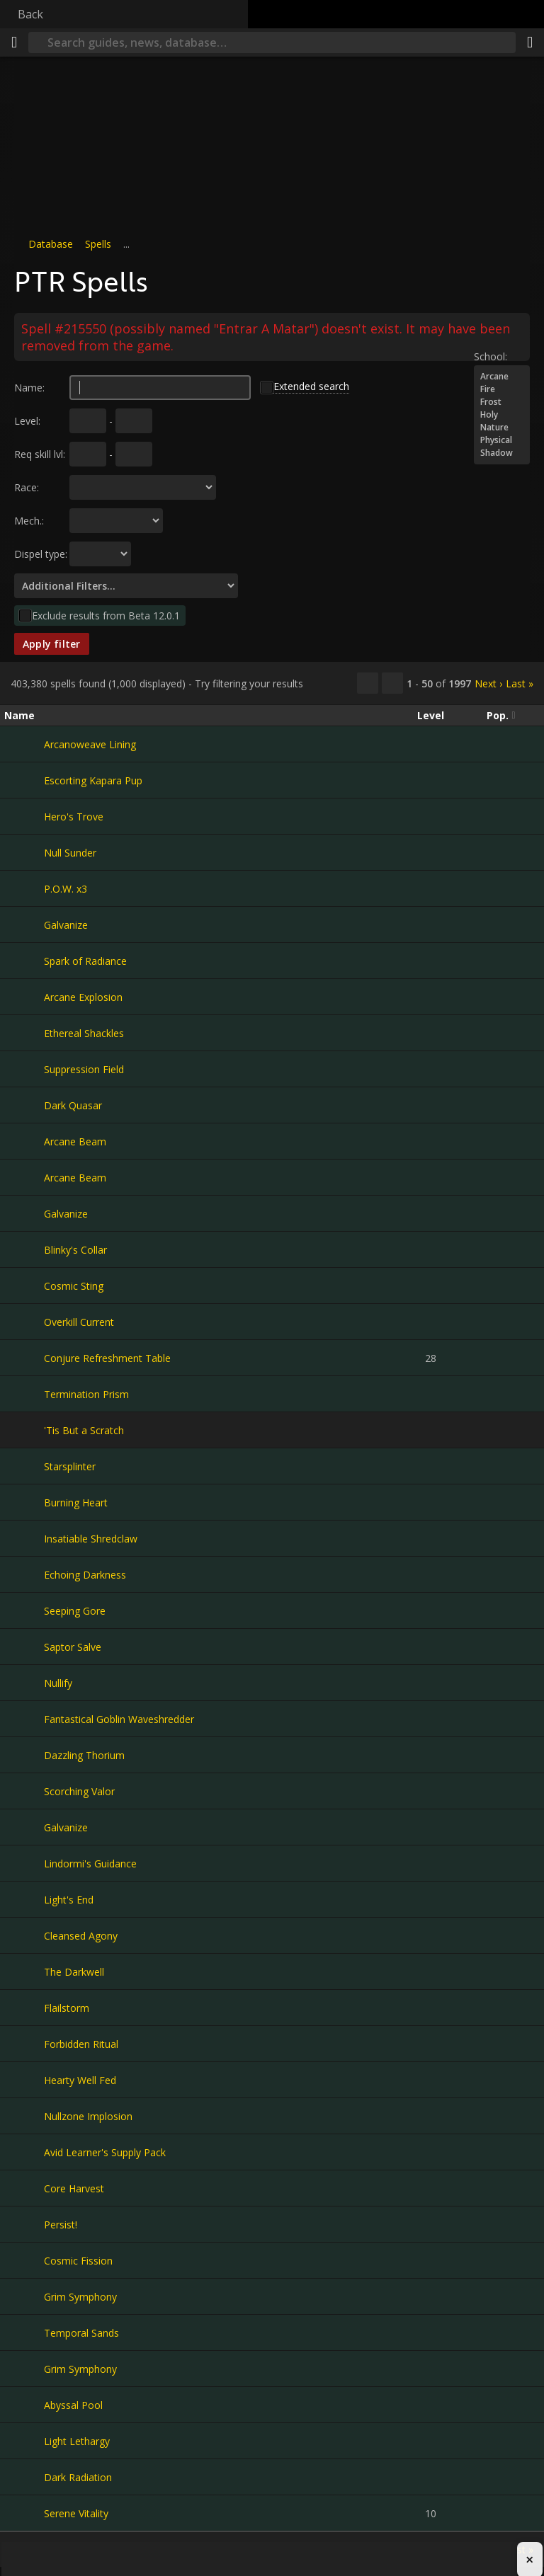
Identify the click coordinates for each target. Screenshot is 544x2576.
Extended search (311, 386)
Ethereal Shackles (84, 1033)
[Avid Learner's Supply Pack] (24, 2152)
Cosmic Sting (73, 1286)
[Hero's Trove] (24, 816)
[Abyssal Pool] (24, 2404)
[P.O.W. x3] (24, 888)
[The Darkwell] (24, 1971)
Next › (488, 683)
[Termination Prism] (24, 1393)
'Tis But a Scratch (84, 1430)
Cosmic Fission (78, 2260)
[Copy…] (367, 683)
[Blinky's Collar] (24, 1249)
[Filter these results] (392, 683)
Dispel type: (40, 554)
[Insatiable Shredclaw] (24, 1538)
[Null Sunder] (24, 852)
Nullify (58, 1683)
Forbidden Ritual (81, 2044)
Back (30, 14)
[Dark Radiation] (24, 2476)
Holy (502, 414)
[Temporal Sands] (24, 2332)
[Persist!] (24, 2224)
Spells (98, 244)
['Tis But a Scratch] (24, 1429)
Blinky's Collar (75, 1249)
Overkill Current (79, 1322)
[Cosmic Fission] (24, 2260)
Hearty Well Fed (80, 2080)
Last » (519, 683)
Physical (502, 440)
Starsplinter (70, 1466)
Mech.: (29, 520)
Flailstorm (66, 2008)
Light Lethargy (77, 2441)
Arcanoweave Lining (90, 744)
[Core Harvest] (24, 2188)
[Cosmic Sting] (24, 1285)
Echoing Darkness (85, 1574)
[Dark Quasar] (24, 1105)
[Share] (530, 42)
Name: (29, 387)
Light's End (69, 1899)
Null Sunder (70, 852)
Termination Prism (86, 1394)
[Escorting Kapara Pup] (24, 780)
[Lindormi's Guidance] (24, 1863)
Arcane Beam (75, 1141)
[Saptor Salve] (24, 1646)
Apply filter (52, 644)
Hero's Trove (73, 816)
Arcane (502, 376)
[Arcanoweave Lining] (24, 744)
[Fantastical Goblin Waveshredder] (24, 1718)
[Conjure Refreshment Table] (24, 1357)
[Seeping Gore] (24, 1610)
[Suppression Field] (24, 1068)
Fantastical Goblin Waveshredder (119, 1719)
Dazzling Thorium (84, 1755)
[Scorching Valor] (24, 1791)
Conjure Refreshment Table (107, 1358)
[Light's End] (24, 1899)
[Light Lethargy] (24, 2440)
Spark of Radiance (85, 961)
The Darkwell (74, 1972)
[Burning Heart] (24, 1502)
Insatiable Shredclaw (90, 1538)
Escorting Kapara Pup (93, 780)
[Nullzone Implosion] (24, 2115)
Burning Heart (76, 1502)
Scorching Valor (79, 1791)
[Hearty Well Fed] (24, 2079)
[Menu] (14, 42)
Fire (502, 389)
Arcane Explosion (83, 997)
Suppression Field (84, 1069)
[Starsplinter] (24, 1466)
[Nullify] (24, 1682)
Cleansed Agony (81, 1935)
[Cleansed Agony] (24, 1935)
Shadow (502, 453)
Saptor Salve (72, 1647)
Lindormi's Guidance (90, 1863)
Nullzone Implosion (88, 2116)
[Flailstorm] (24, 2007)
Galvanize (66, 925)
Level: (27, 421)
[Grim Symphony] (24, 2296)
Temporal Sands (81, 2333)
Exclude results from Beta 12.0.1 (106, 615)
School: (490, 356)
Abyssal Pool (73, 2405)
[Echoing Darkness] (24, 1574)
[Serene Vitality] (24, 2513)
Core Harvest (74, 2188)
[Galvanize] (24, 924)
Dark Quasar (73, 1105)
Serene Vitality (76, 2513)
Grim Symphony (80, 2296)
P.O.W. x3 (65, 888)
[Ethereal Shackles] (24, 1032)
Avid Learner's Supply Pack (105, 2152)
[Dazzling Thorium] (24, 1754)
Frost (502, 402)
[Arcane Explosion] (24, 996)
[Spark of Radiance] (24, 960)
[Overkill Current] (24, 1321)
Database (50, 244)
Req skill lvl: (39, 454)
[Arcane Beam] (24, 1141)
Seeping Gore (75, 1611)
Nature (502, 427)
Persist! (60, 2224)
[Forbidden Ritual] (24, 2043)
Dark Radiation (78, 2477)
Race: (26, 487)
